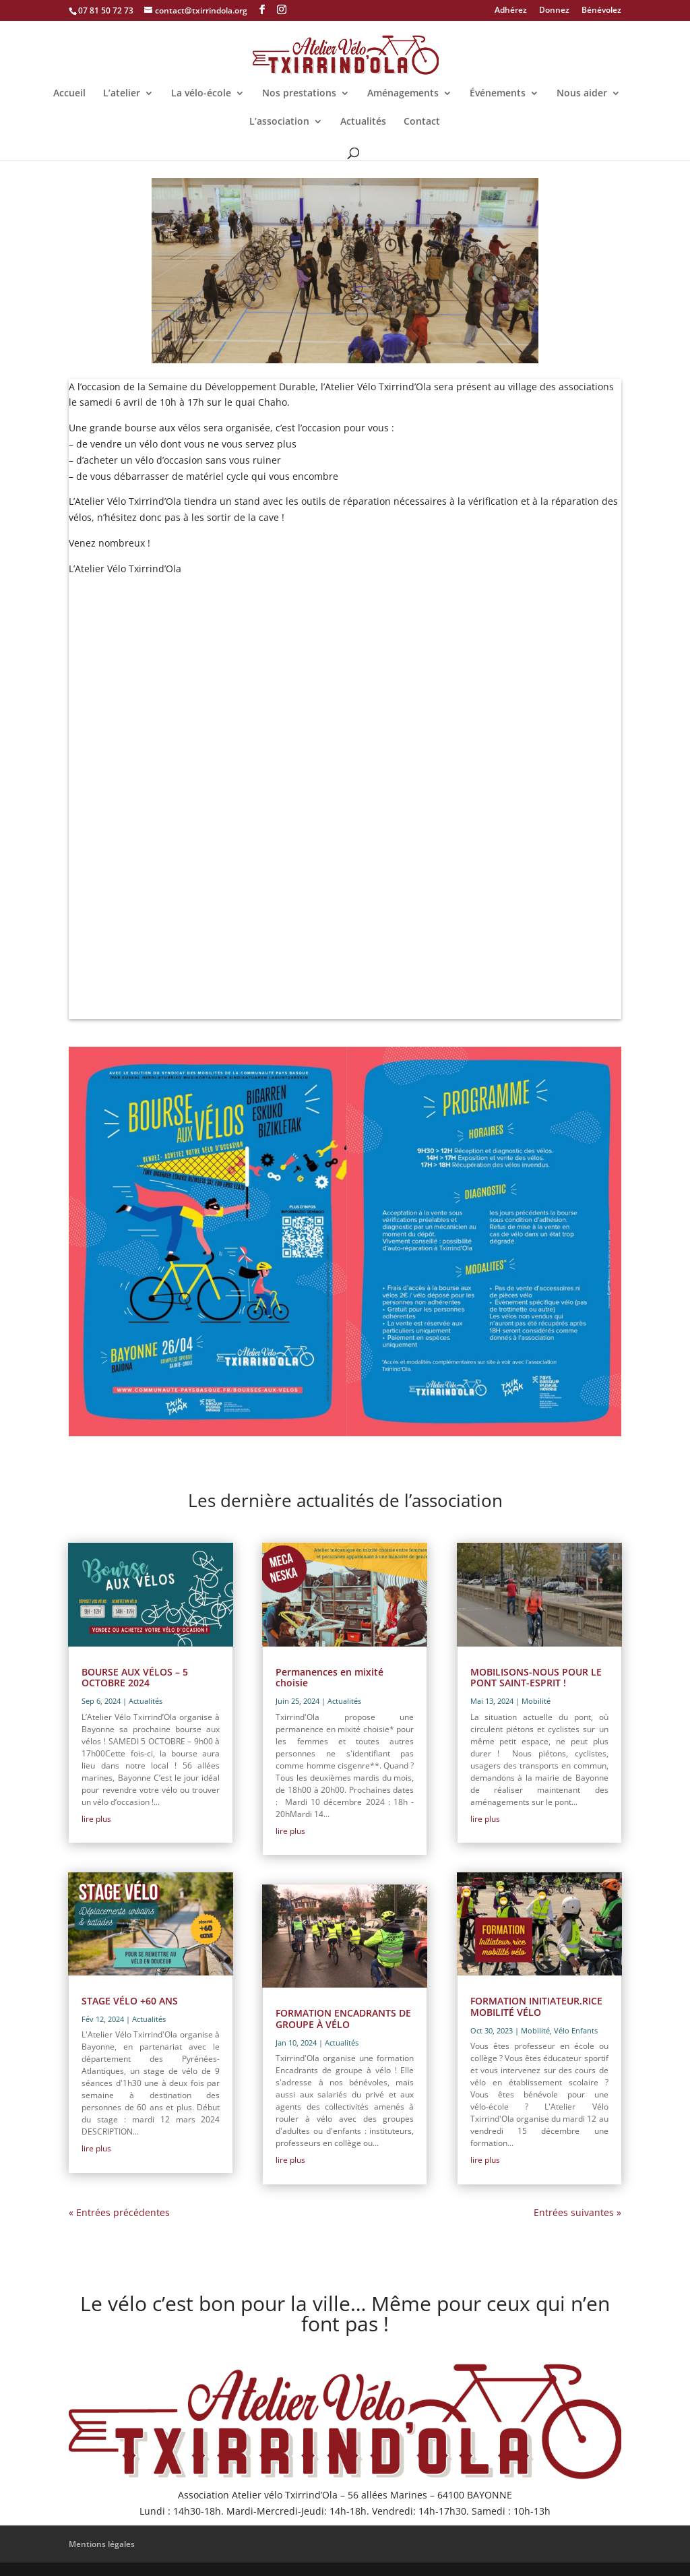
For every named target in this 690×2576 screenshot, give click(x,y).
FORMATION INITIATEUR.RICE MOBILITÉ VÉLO (536, 2006)
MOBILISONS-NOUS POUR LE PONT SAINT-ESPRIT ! (536, 1677)
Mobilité (536, 1701)
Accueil (69, 93)
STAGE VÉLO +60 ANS (130, 2000)
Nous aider (582, 93)
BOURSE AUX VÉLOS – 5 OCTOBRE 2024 (135, 1677)
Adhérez (511, 11)
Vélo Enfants (576, 2030)
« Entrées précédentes (119, 2212)
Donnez (554, 11)
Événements (498, 93)
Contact (422, 122)
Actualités (363, 122)
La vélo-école (201, 93)
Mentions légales (102, 2544)
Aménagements (403, 93)
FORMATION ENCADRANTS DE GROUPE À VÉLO (343, 2018)
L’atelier (121, 93)
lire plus (96, 1818)
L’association (279, 122)
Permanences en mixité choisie (329, 1677)
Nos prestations (299, 93)
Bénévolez (601, 11)
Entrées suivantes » (577, 2212)
